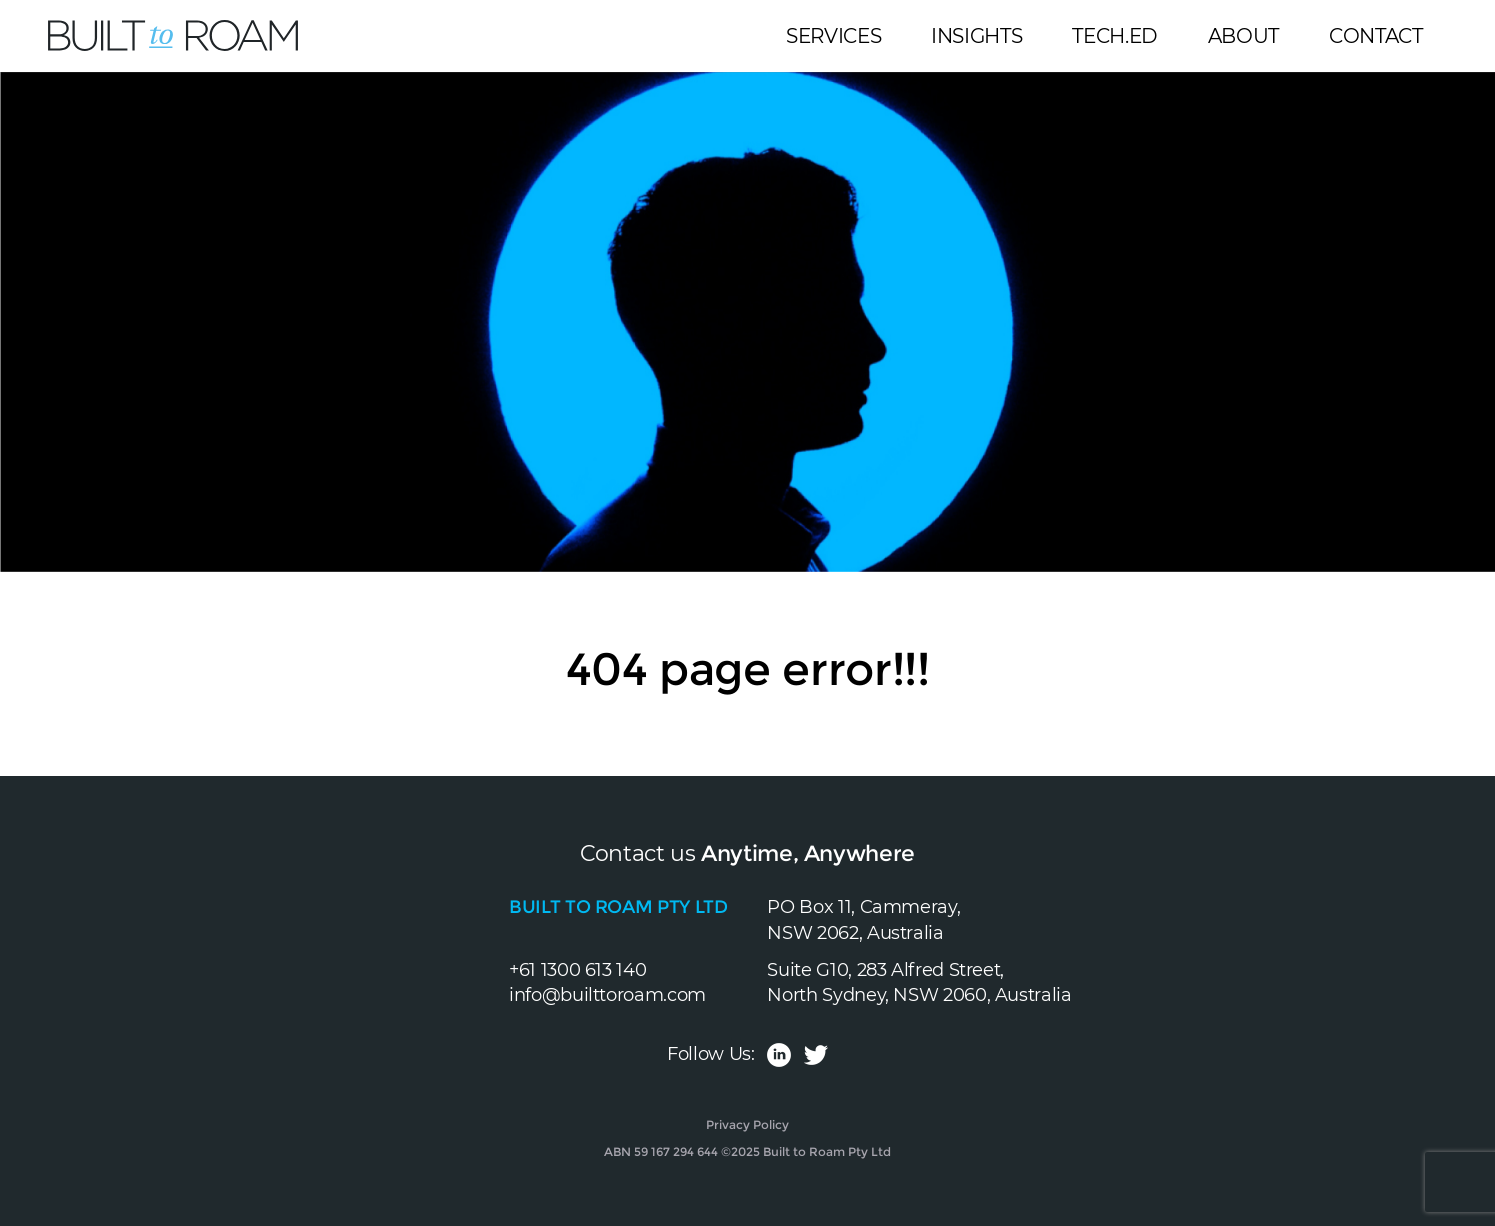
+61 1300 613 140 (577, 970)
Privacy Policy (747, 1124)
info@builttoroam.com (607, 995)
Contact (1375, 36)
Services (833, 36)
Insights (976, 36)
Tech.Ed (1114, 36)
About (1243, 36)
